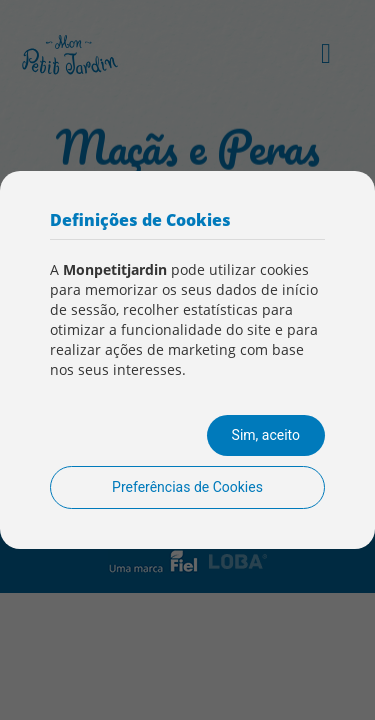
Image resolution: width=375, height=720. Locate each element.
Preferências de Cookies (187, 487)
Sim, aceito (266, 435)
